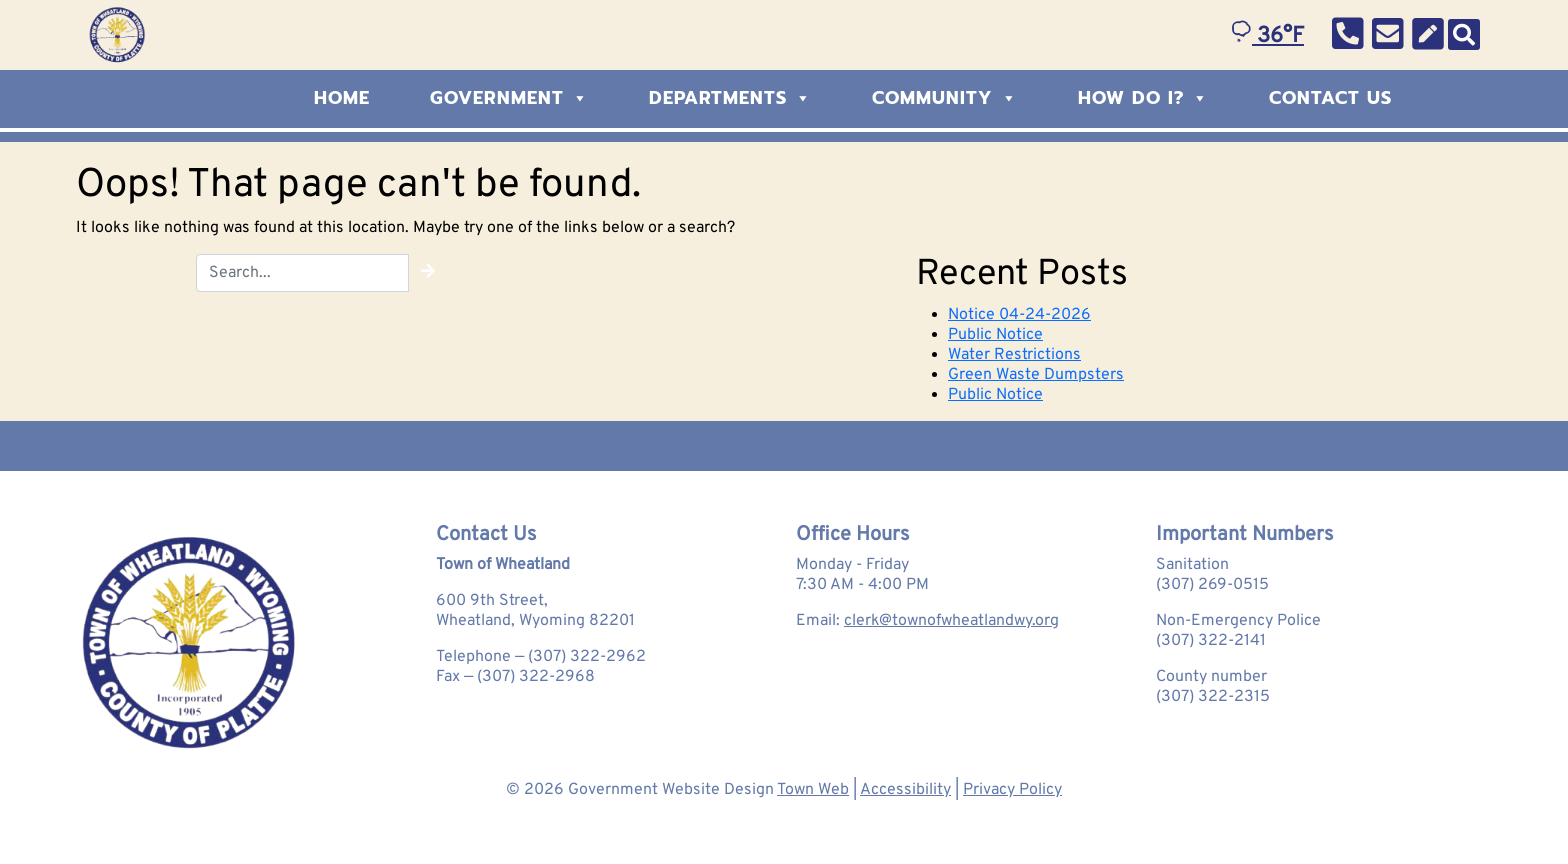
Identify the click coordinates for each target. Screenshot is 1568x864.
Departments (730, 98)
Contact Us (1330, 98)
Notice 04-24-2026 (1019, 315)
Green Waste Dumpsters (1036, 375)
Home (342, 98)
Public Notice (995, 335)
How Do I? (1143, 98)
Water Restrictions (1014, 355)
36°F (1267, 36)
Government (509, 98)
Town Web (813, 790)
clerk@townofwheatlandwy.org (951, 621)
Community (945, 98)
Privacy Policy (1012, 790)
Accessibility (905, 790)
